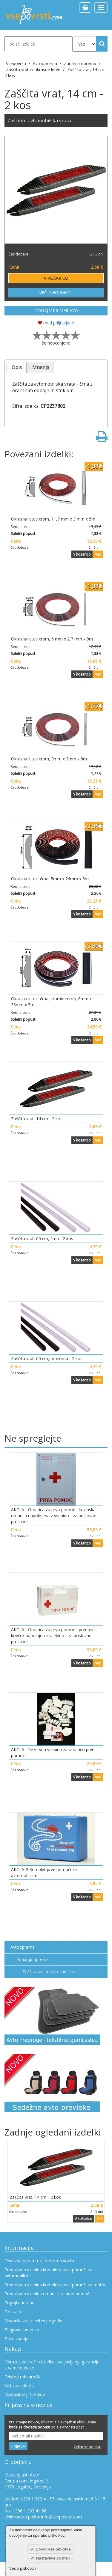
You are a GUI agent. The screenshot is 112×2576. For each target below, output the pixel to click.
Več (98, 554)
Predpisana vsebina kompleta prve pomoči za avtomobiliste (48, 2273)
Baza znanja (16, 2339)
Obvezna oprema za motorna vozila (39, 2261)
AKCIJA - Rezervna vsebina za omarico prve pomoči (52, 1752)
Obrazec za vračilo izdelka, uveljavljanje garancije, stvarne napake (52, 2365)
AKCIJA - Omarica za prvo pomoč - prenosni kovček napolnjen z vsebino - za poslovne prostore (53, 1635)
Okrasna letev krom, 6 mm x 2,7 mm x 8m (52, 639)
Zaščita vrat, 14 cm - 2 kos (36, 1118)
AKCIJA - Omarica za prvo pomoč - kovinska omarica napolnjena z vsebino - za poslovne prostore (53, 1515)
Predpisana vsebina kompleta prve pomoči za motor (55, 2285)
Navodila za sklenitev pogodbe (34, 2321)
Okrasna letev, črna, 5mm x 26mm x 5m (50, 879)
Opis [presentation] (17, 367)
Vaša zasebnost (19, 2386)
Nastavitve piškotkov (24, 2395)
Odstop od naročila (23, 2377)
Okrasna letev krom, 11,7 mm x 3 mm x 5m (53, 519)
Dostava (12, 2312)
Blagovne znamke (21, 2330)
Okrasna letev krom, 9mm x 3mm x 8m (49, 759)
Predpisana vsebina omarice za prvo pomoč (46, 2294)
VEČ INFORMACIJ (56, 292)
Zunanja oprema (32, 1959)
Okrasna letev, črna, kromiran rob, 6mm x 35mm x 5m (51, 1001)
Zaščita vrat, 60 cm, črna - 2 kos (42, 1238)
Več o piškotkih (22, 2568)
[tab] (17, 367)
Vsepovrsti (16, 63)
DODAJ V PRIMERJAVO (56, 310)
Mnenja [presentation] (40, 367)
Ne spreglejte (32, 1438)
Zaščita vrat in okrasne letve (49, 1972)
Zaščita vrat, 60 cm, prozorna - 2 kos (46, 1358)
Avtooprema (22, 1947)
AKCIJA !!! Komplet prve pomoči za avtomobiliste (44, 1872)
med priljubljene (56, 323)
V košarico (82, 554)
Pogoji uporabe (19, 2303)
